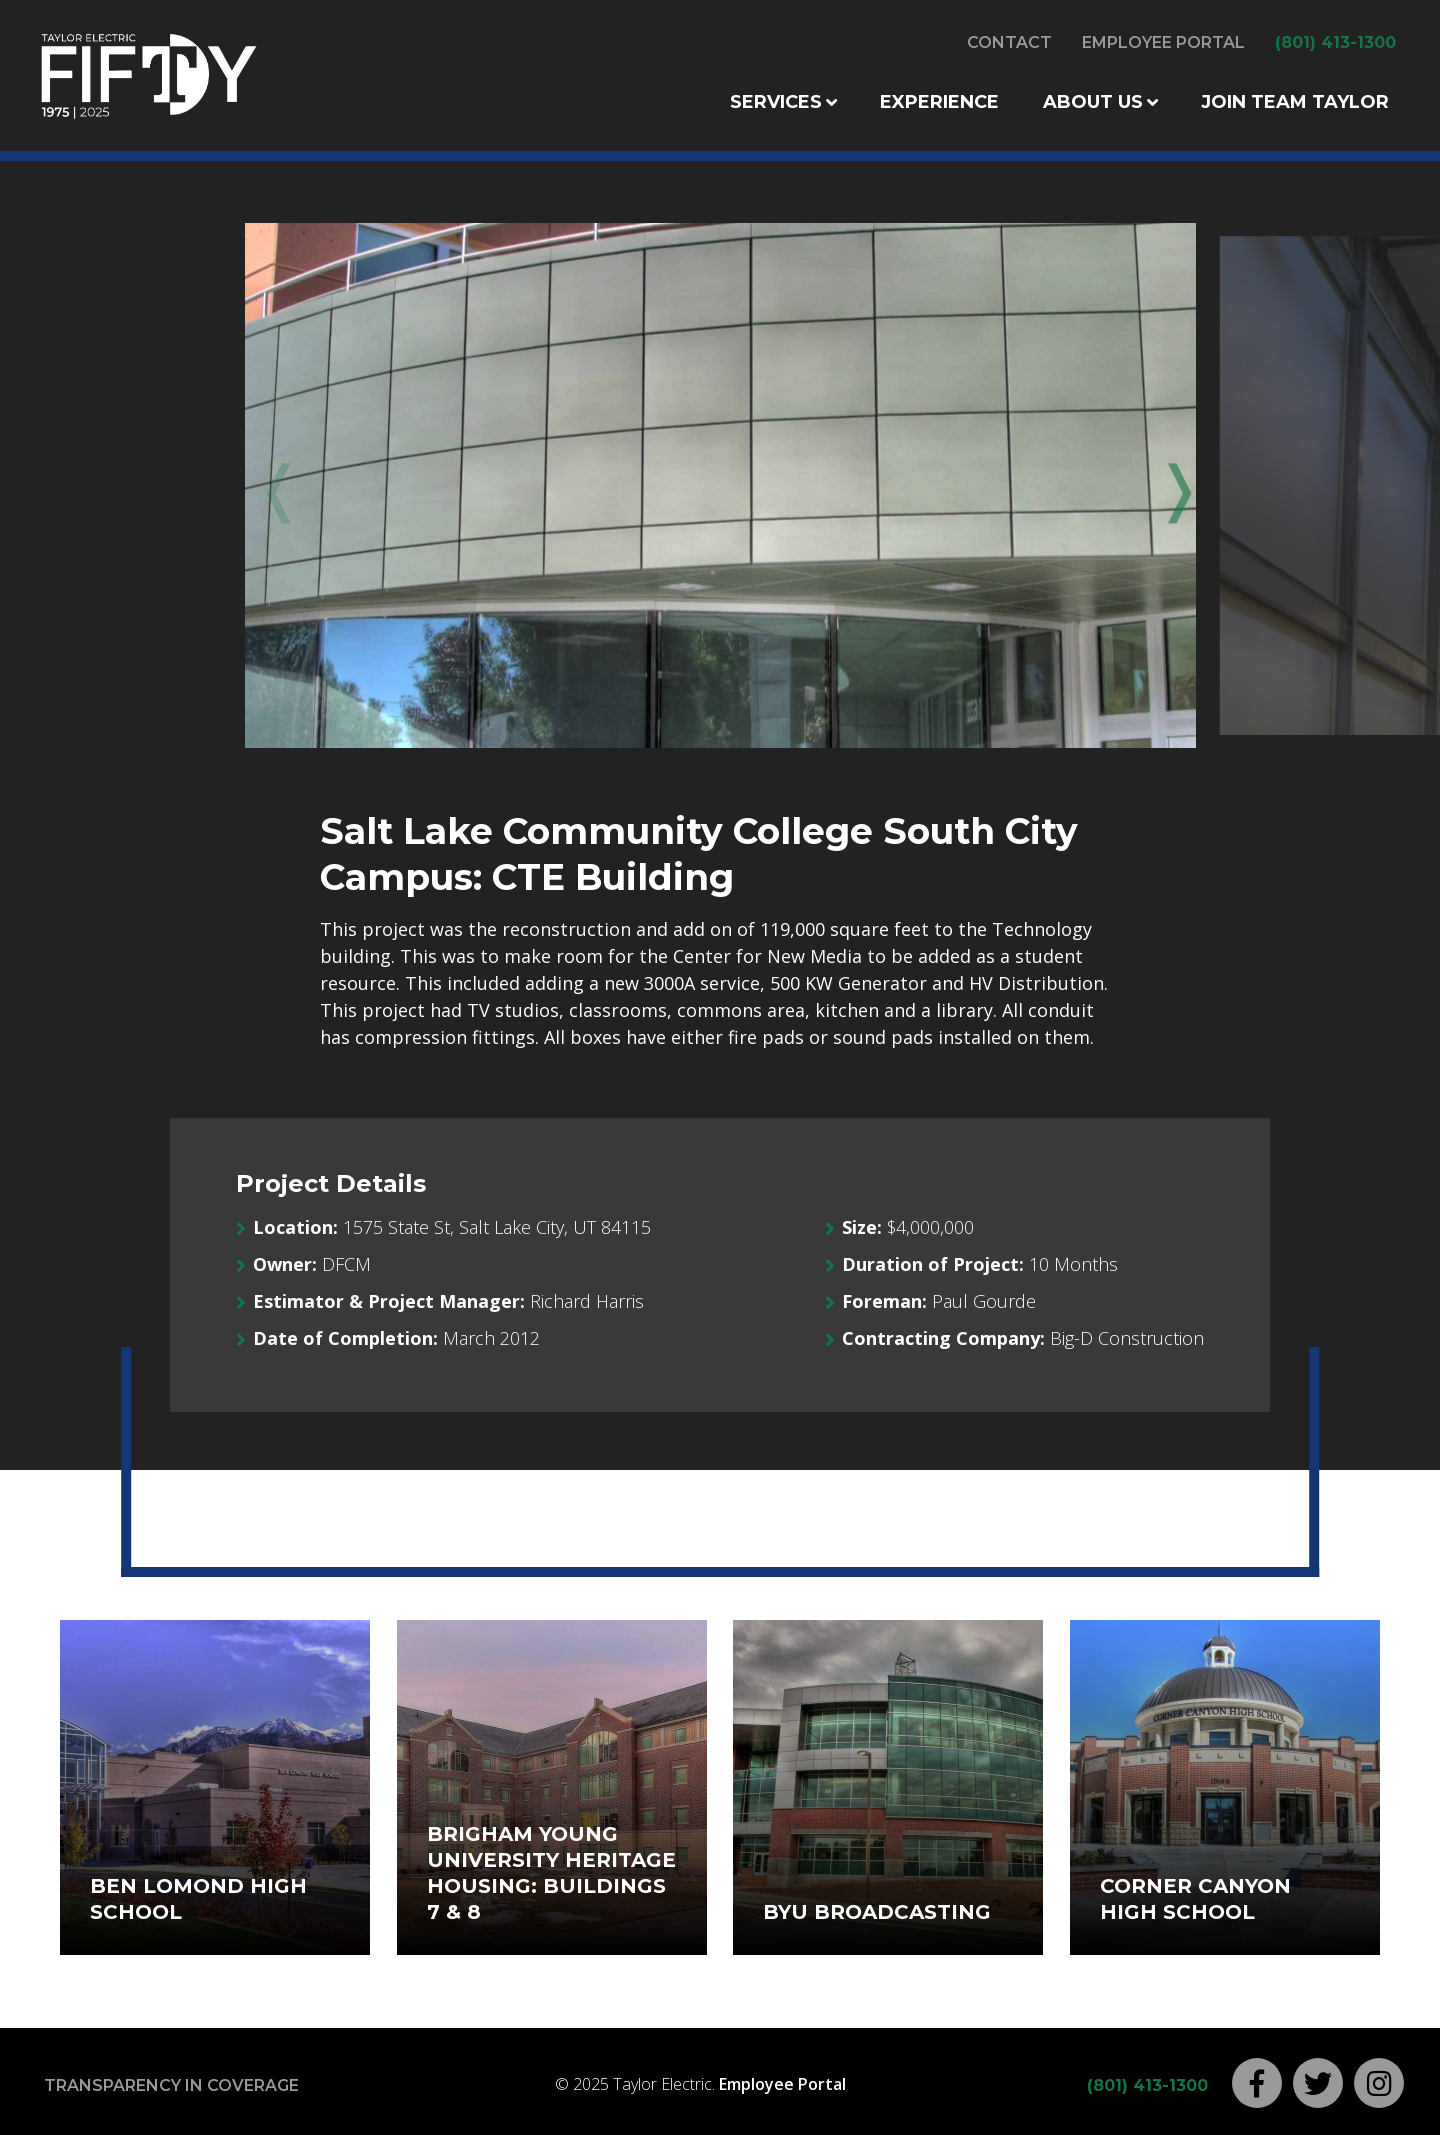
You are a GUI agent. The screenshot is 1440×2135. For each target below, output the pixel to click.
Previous (275, 487)
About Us (1093, 102)
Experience (939, 102)
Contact (1009, 42)
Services (776, 102)
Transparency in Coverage (171, 2085)
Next (1165, 487)
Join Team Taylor (1295, 102)
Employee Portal (1163, 42)
